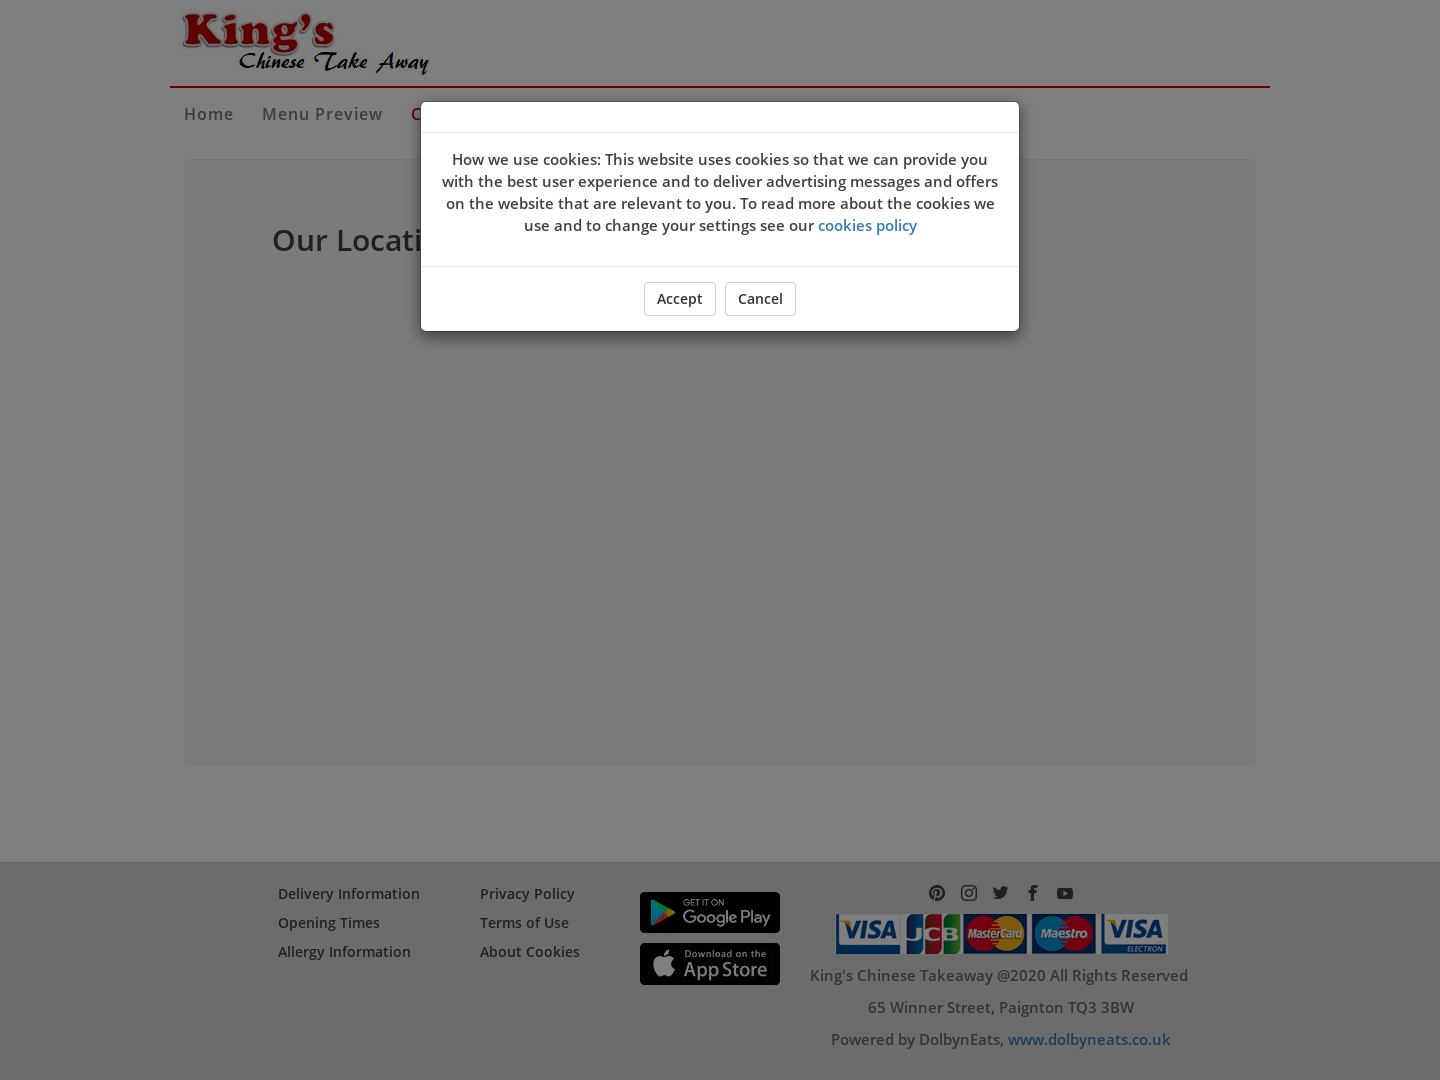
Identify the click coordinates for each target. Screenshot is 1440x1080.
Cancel (760, 298)
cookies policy (867, 225)
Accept (680, 298)
